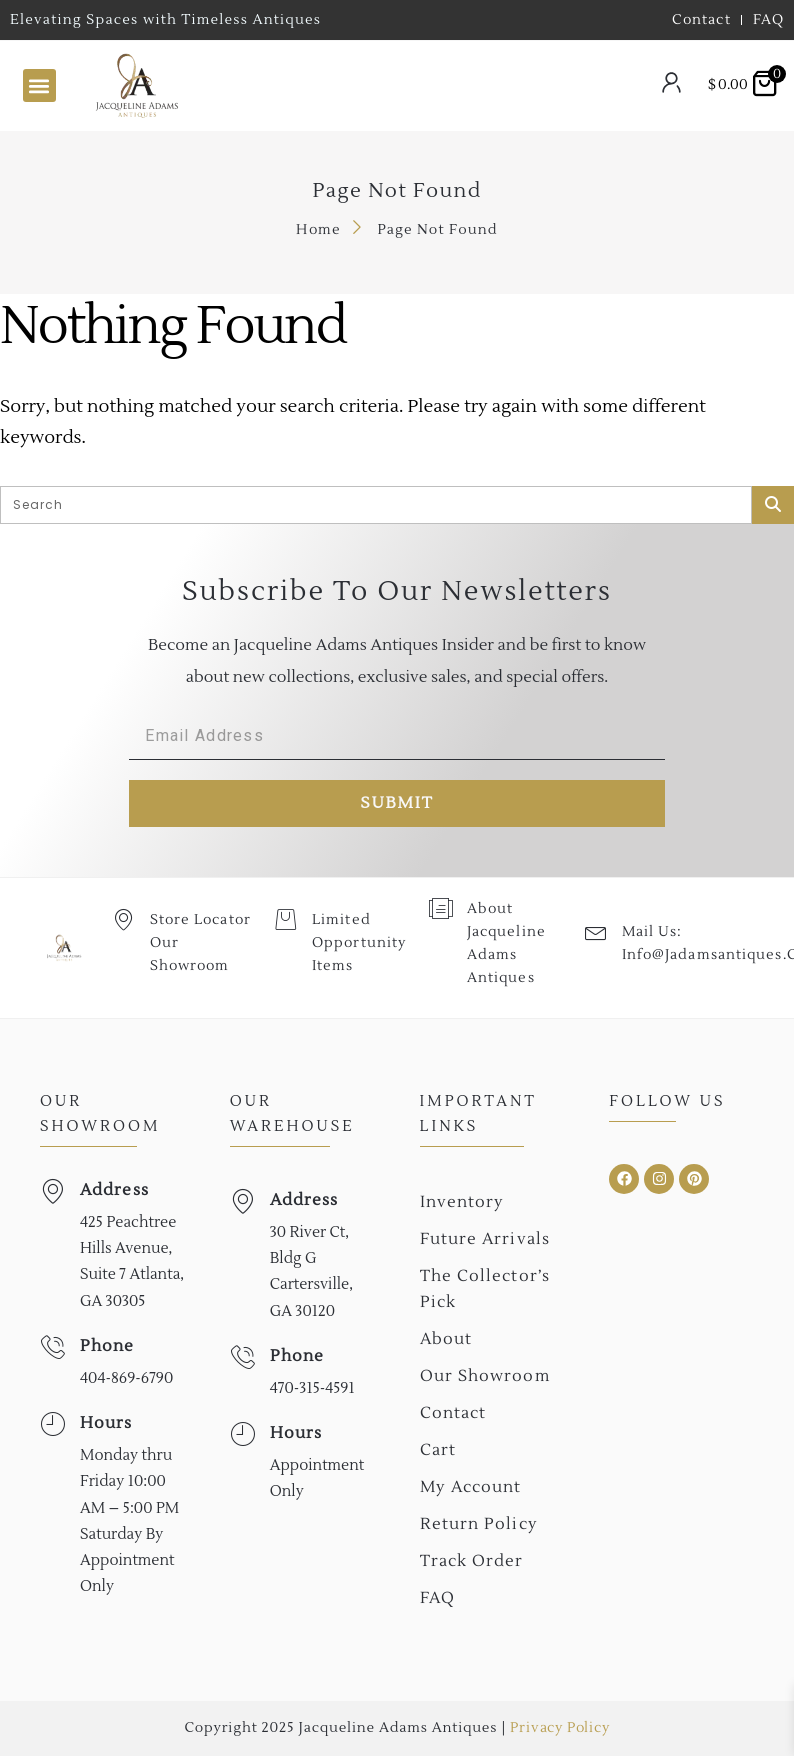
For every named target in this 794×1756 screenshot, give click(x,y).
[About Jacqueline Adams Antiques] (440, 908)
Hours (106, 1423)
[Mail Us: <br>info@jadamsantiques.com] (595, 931)
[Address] (52, 1191)
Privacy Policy (559, 1728)
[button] (39, 85)
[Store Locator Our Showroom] (123, 919)
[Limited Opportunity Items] (285, 919)
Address (114, 1190)
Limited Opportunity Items (358, 943)
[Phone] (52, 1347)
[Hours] (52, 1424)
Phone (107, 1346)
